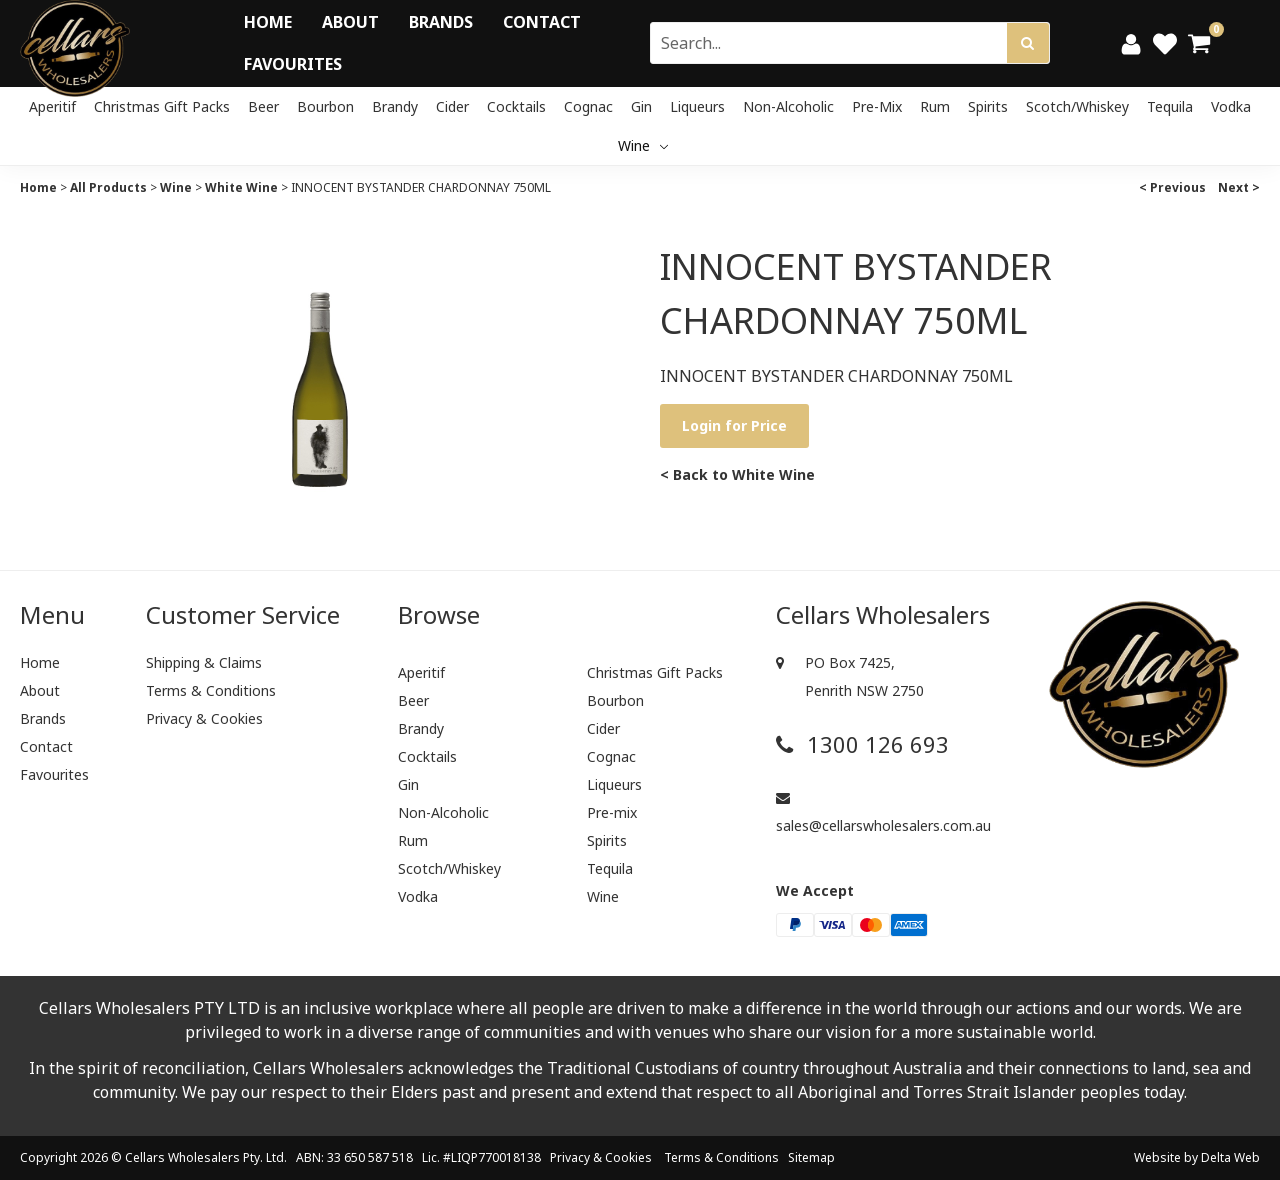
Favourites (293, 64)
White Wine (241, 187)
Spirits (988, 106)
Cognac (588, 106)
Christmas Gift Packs (162, 106)
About (350, 22)
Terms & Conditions (211, 690)
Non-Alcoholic (788, 106)
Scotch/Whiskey (1077, 106)
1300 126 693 (862, 744)
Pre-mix (877, 106)
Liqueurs (697, 106)
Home (268, 22)
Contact (542, 22)
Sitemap (811, 1157)
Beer (263, 106)
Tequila (1170, 106)
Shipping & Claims (204, 662)
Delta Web (1230, 1157)
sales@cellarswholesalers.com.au (883, 813)
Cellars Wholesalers (182, 1157)
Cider (452, 106)
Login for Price (734, 425)
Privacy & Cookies (204, 718)
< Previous (1172, 187)
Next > (1239, 187)
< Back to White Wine (737, 474)
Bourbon (325, 106)
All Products (108, 187)
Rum (935, 106)
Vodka (1231, 106)
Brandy (395, 106)
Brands (441, 22)
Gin (641, 106)
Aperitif (52, 106)
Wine (643, 145)
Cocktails (516, 106)
